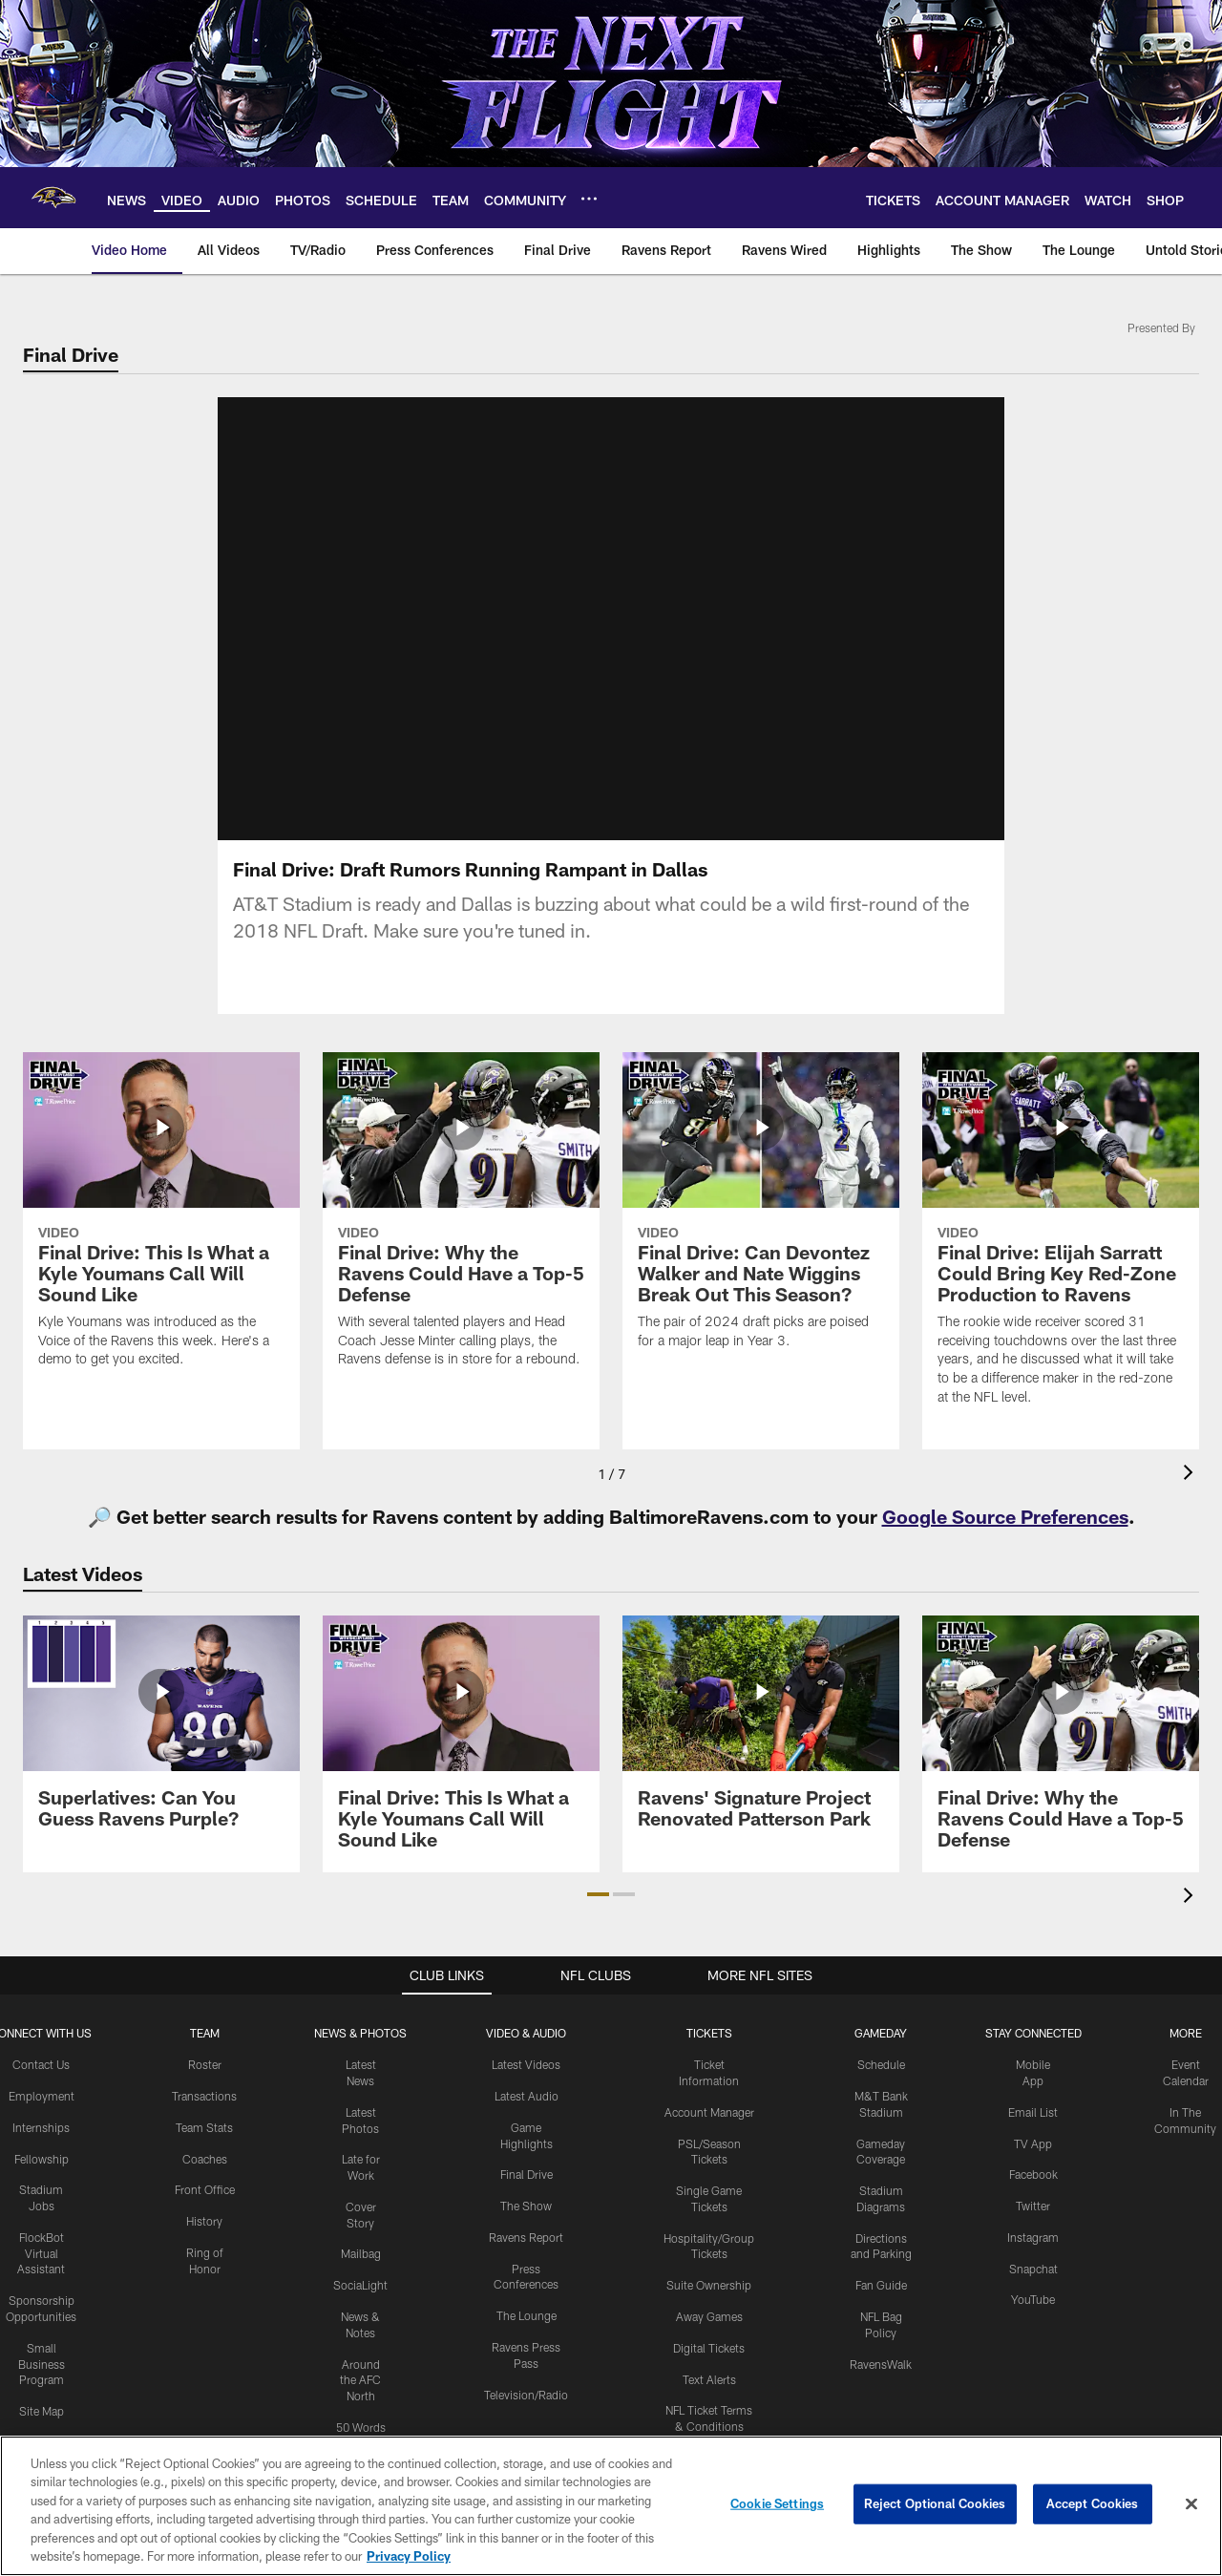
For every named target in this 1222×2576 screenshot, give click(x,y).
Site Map (41, 2411)
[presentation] (1191, 1475)
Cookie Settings (777, 2503)
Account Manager (709, 2112)
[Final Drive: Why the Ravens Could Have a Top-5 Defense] (461, 1222)
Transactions (204, 2095)
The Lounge (526, 2315)
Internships (41, 2127)
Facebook (1033, 2174)
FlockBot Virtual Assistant (41, 2253)
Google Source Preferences (1005, 1516)
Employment (41, 2095)
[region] (611, 2506)
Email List (1033, 2112)
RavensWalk (881, 2364)
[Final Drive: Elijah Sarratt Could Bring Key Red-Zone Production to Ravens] (1060, 1240)
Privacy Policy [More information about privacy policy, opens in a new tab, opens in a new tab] (409, 2556)
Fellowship (41, 2158)
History (204, 2221)
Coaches (204, 2158)
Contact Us (41, 2064)
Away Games (709, 2316)
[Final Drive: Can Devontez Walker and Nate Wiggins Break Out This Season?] (760, 1212)
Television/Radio (526, 2394)
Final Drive (526, 2174)
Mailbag (361, 2253)
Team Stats (204, 2127)
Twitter (1033, 2205)
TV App (1033, 2143)
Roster (204, 2064)
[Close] (1191, 2504)
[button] (598, 1894)
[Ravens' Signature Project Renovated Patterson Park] (760, 1733)
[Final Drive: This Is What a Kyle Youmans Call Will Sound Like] (161, 1222)
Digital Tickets (709, 2347)
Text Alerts (709, 2379)
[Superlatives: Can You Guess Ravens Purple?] (161, 1733)
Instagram (1033, 2237)
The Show (526, 2205)
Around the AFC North (360, 2380)
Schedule (881, 2064)
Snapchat (1033, 2268)
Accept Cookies (1092, 2503)
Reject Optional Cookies (935, 2503)
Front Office (205, 2189)
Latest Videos (526, 2064)
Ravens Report (526, 2237)
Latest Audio (526, 2095)
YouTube (1033, 2299)
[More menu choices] (589, 198)
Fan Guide (881, 2284)
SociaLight (360, 2284)
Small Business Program (41, 2364)
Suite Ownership (708, 2284)
